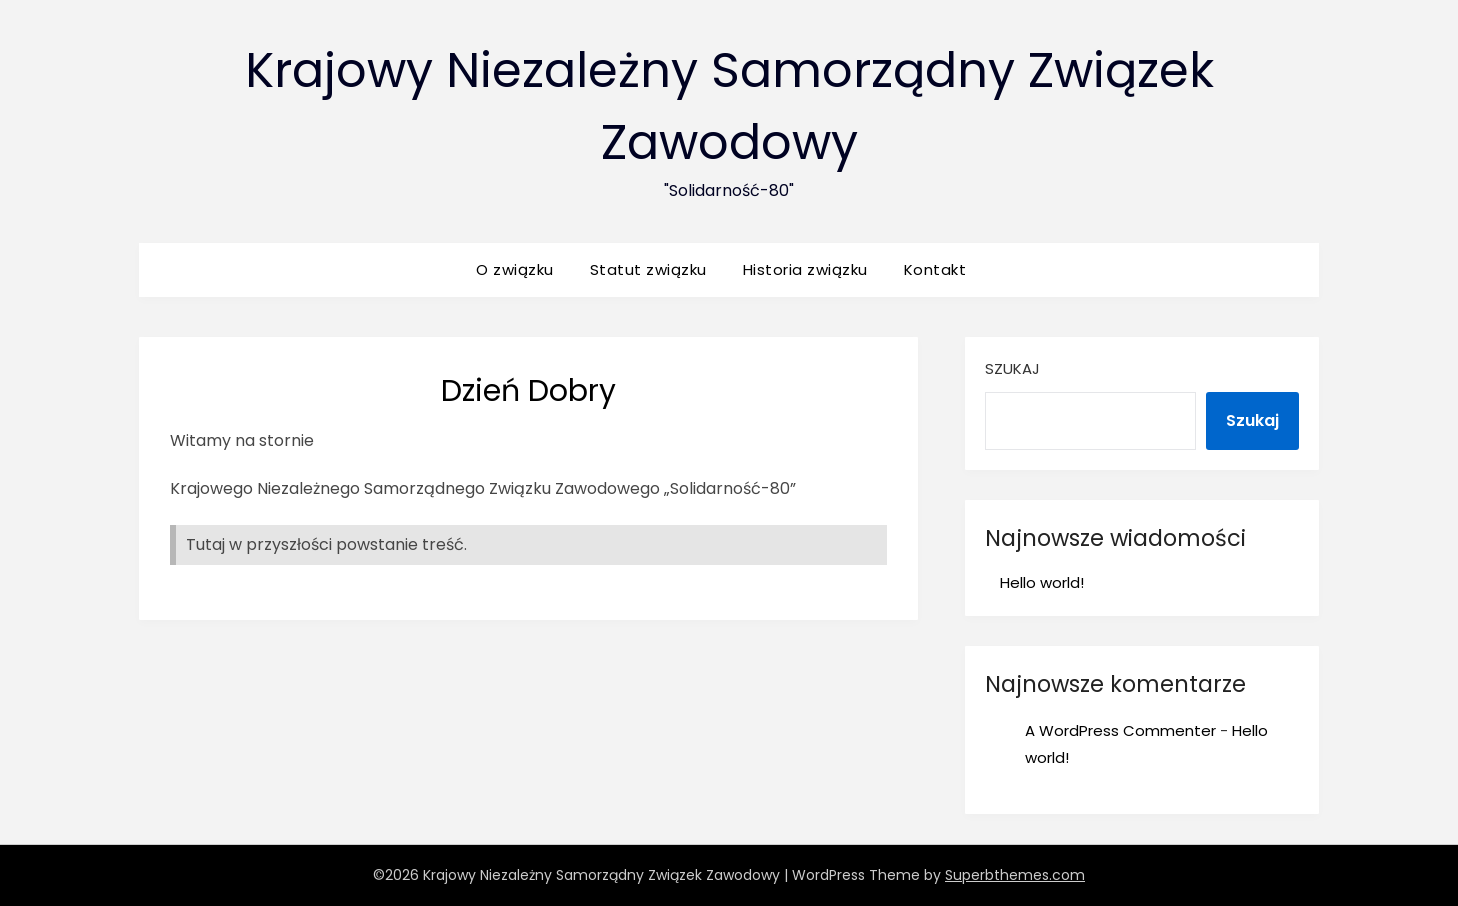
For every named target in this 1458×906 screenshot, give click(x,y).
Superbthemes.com (1015, 875)
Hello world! (1042, 582)
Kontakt (935, 269)
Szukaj (1012, 368)
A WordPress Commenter (1120, 730)
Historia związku (805, 269)
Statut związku (648, 269)
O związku (515, 269)
